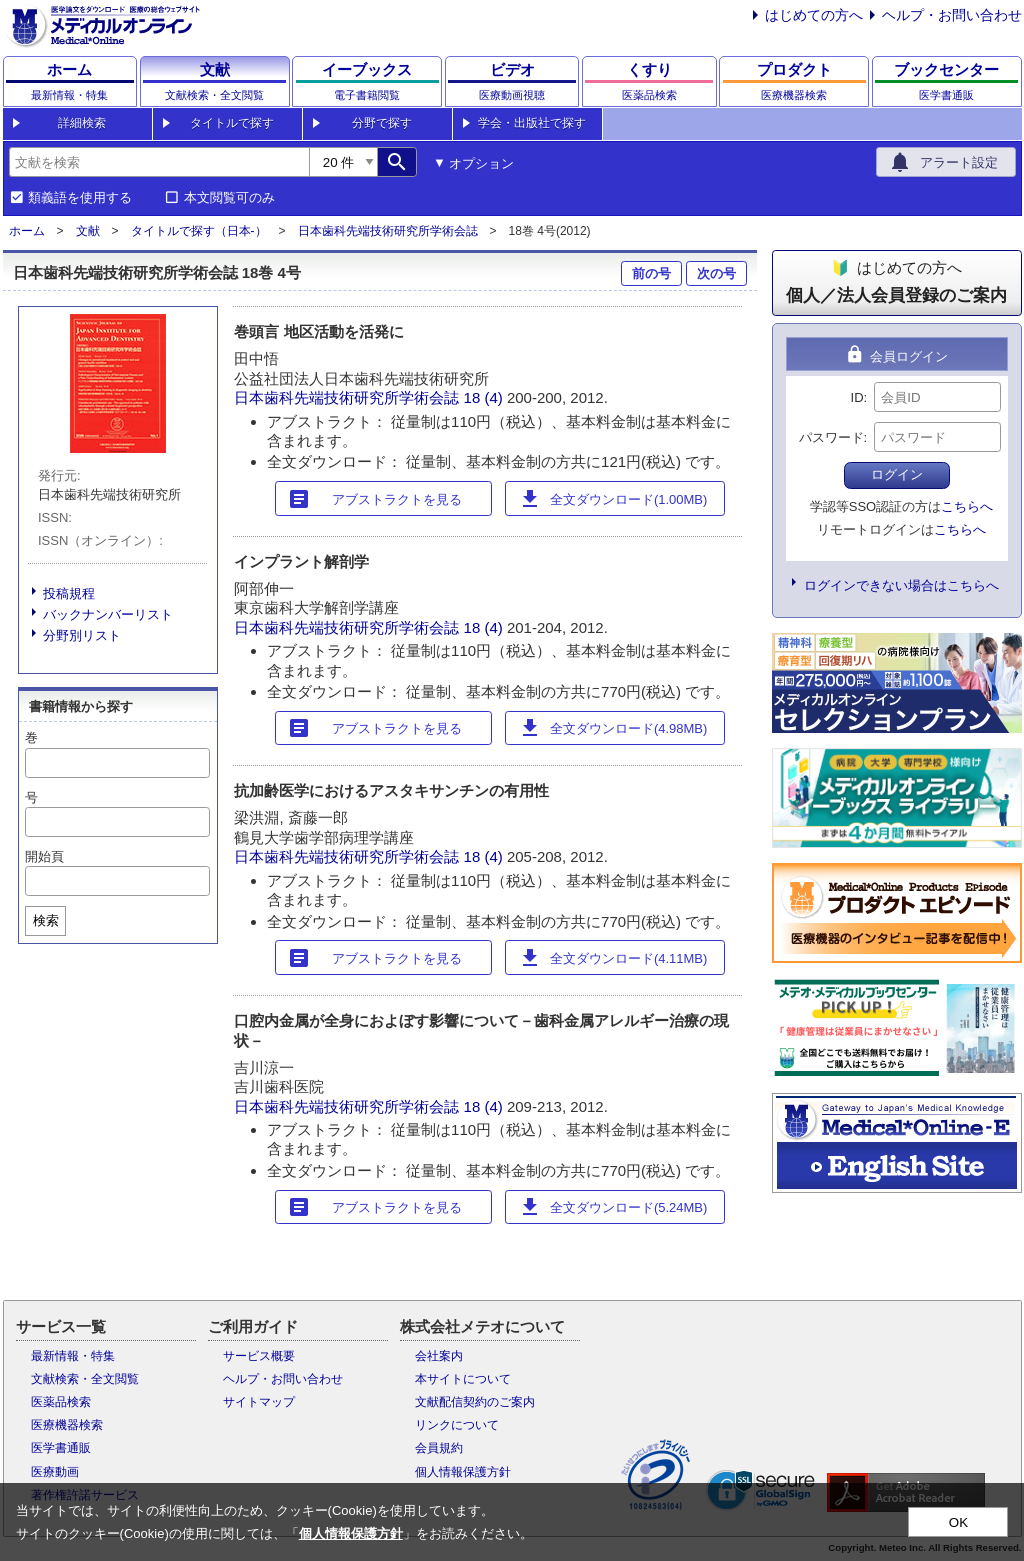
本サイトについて (463, 1379)
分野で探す (382, 123)
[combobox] (159, 162)
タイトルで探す (232, 123)
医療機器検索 (67, 1425)
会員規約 (439, 1448)
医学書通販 (61, 1448)
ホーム (27, 231)
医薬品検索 (61, 1402)
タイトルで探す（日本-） (199, 231)
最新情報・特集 (73, 1356)
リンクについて (457, 1425)
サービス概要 (259, 1356)
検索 (46, 920)
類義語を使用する (80, 198)
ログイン (897, 474)
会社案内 (439, 1356)
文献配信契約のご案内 (475, 1402)
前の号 (651, 273)
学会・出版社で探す (532, 123)
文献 (88, 231)
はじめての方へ (814, 15)
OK (958, 1522)
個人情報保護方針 (463, 1472)
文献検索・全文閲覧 (85, 1379)
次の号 (716, 273)
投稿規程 (69, 593)
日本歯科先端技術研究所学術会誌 (388, 231)
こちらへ (967, 506)
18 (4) (485, 397)
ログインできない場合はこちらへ (901, 585)
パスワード (831, 437)
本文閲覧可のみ (229, 198)
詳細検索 (82, 123)
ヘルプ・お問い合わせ (952, 15)
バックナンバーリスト (108, 614)
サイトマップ (259, 1402)
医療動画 (55, 1472)
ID (857, 397)
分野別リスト (82, 635)
